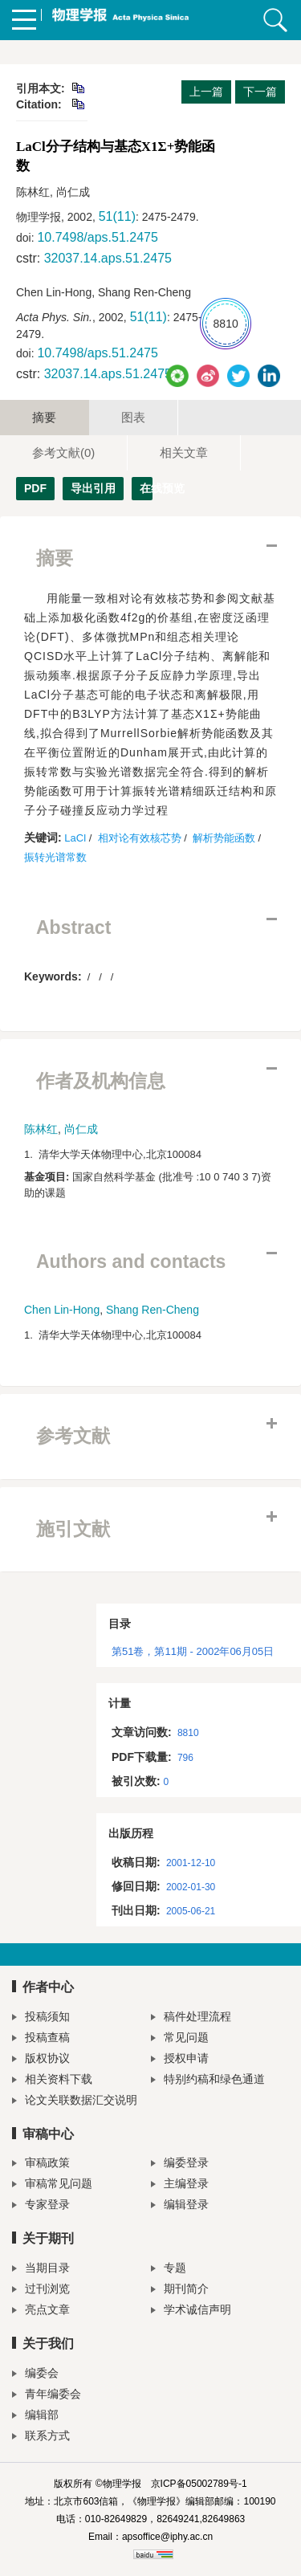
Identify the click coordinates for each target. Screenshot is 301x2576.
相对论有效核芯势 (139, 838)
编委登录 (180, 2164)
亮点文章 (41, 2311)
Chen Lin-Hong (62, 1309)
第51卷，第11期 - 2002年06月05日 (193, 1651)
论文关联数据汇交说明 (74, 2101)
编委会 (35, 2374)
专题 (168, 2269)
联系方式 (41, 2437)
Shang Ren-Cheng (152, 1309)
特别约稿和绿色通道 (208, 2081)
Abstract (73, 927)
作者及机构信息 (100, 1080)
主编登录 (180, 2185)
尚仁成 (81, 1129)
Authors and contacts (131, 1261)
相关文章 (184, 452)
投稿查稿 (41, 2039)
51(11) (117, 216)
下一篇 (260, 91)
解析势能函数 (224, 838)
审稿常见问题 (52, 2185)
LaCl (75, 838)
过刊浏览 (41, 2290)
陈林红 (41, 1129)
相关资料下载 (52, 2081)
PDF (35, 488)
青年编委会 (46, 2395)
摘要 (44, 417)
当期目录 (41, 2269)
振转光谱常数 (55, 857)
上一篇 (206, 91)
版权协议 (41, 2060)
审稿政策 (41, 2164)
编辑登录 (180, 2206)
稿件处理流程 (191, 2018)
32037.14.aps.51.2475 (108, 258)
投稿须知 (41, 2018)
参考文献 (63, 452)
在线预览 (146, 488)
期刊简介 (180, 2290)
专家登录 (41, 2206)
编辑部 (35, 2416)
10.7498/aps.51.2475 (97, 237)
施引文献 (73, 1528)
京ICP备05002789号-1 (199, 2483)
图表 (133, 417)
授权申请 (180, 2060)
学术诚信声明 (191, 2311)
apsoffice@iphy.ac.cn (167, 2536)
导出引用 (93, 488)
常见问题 (180, 2039)
